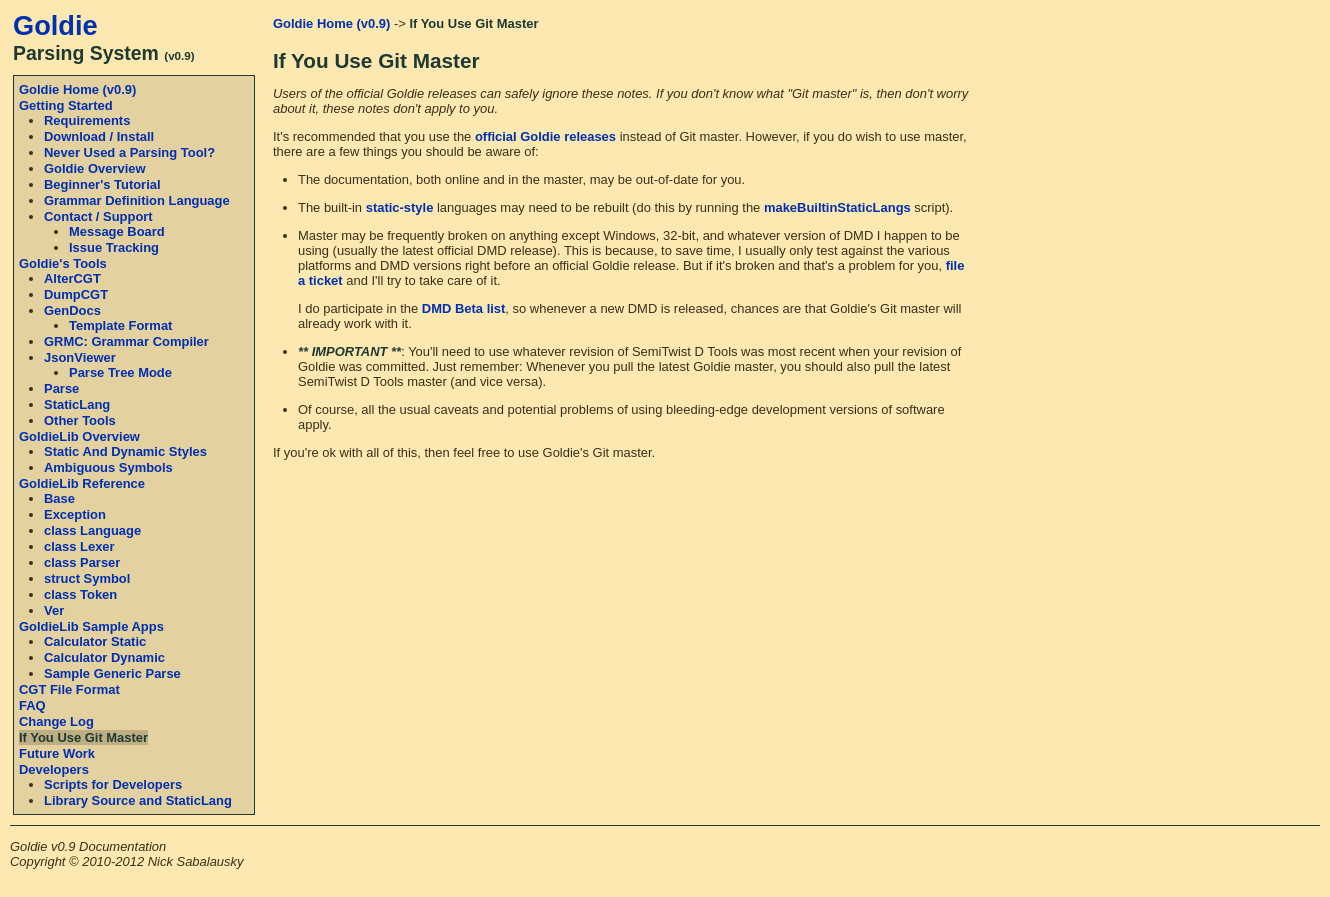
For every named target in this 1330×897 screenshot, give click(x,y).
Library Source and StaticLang (138, 800)
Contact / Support (98, 216)
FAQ (32, 705)
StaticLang (77, 404)
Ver (54, 610)
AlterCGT (72, 278)
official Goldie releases (545, 136)
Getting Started (66, 105)
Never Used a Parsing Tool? (129, 152)
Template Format (120, 325)
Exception (75, 514)
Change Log (56, 721)
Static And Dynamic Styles (125, 451)
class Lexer (79, 546)
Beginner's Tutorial (102, 184)
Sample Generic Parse (112, 673)
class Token (80, 594)
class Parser (82, 562)
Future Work (57, 753)
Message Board (117, 231)
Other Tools (80, 420)
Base (59, 498)
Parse (61, 388)
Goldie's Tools (63, 263)
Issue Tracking (114, 247)
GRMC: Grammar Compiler (126, 341)
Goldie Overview (95, 168)
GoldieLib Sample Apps (91, 626)
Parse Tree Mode (120, 372)
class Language (92, 530)
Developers (54, 769)
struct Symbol (87, 578)
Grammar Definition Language (137, 200)
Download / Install (99, 136)
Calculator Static (95, 641)
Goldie (55, 25)
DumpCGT (76, 294)
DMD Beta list (464, 308)
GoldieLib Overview (79, 436)
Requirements (87, 120)
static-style (400, 207)
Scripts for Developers (113, 784)
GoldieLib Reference (82, 483)
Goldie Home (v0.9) (77, 89)
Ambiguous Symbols (108, 467)
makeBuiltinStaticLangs (837, 207)
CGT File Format (69, 689)
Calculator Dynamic (104, 657)
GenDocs (72, 310)
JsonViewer (80, 357)
